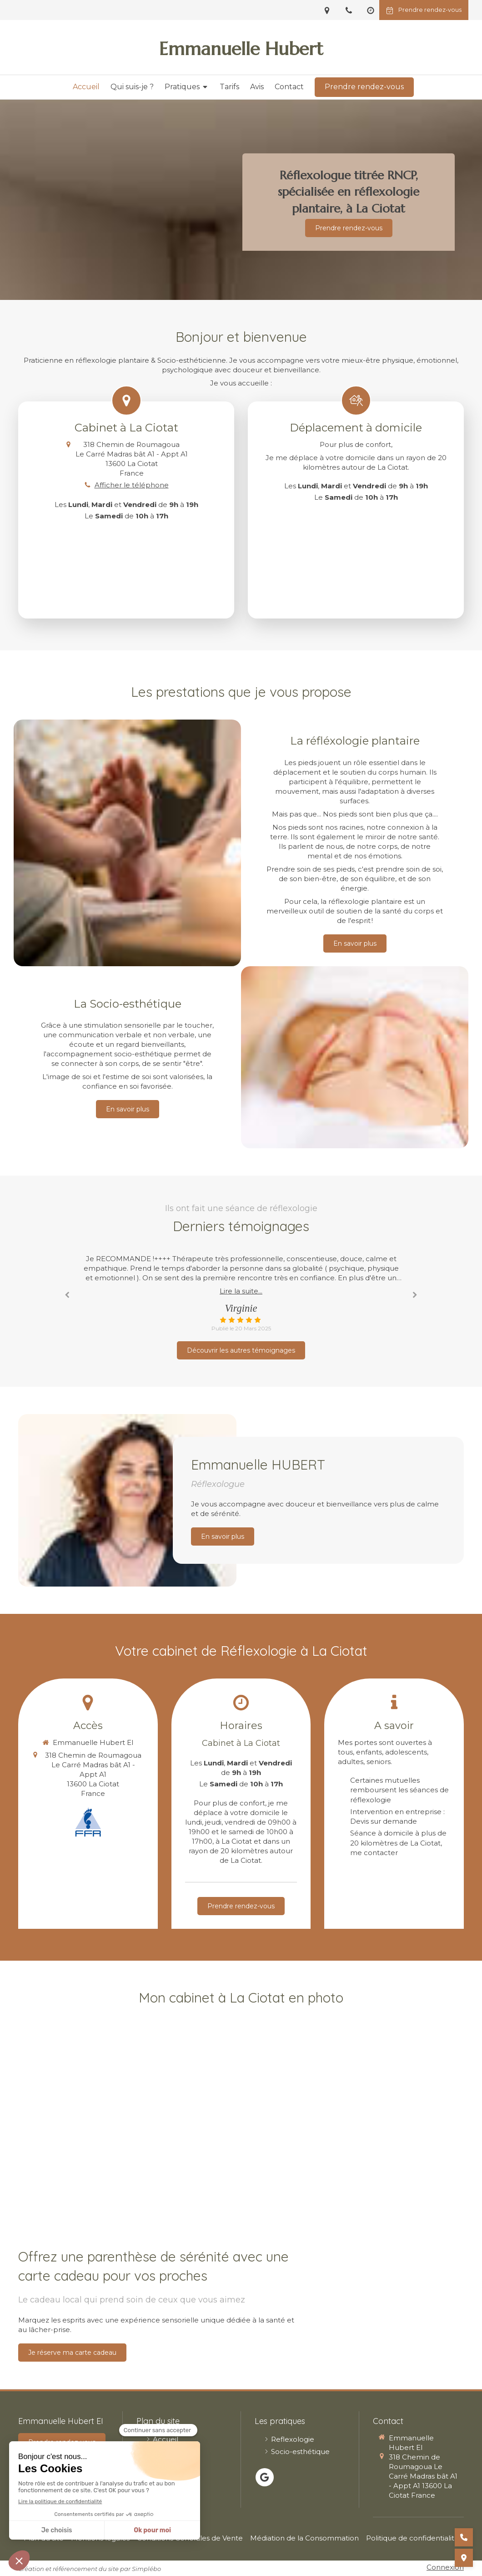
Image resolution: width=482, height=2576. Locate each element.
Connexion (445, 2567)
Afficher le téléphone (132, 485)
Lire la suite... (241, 1291)
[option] (241, 1293)
